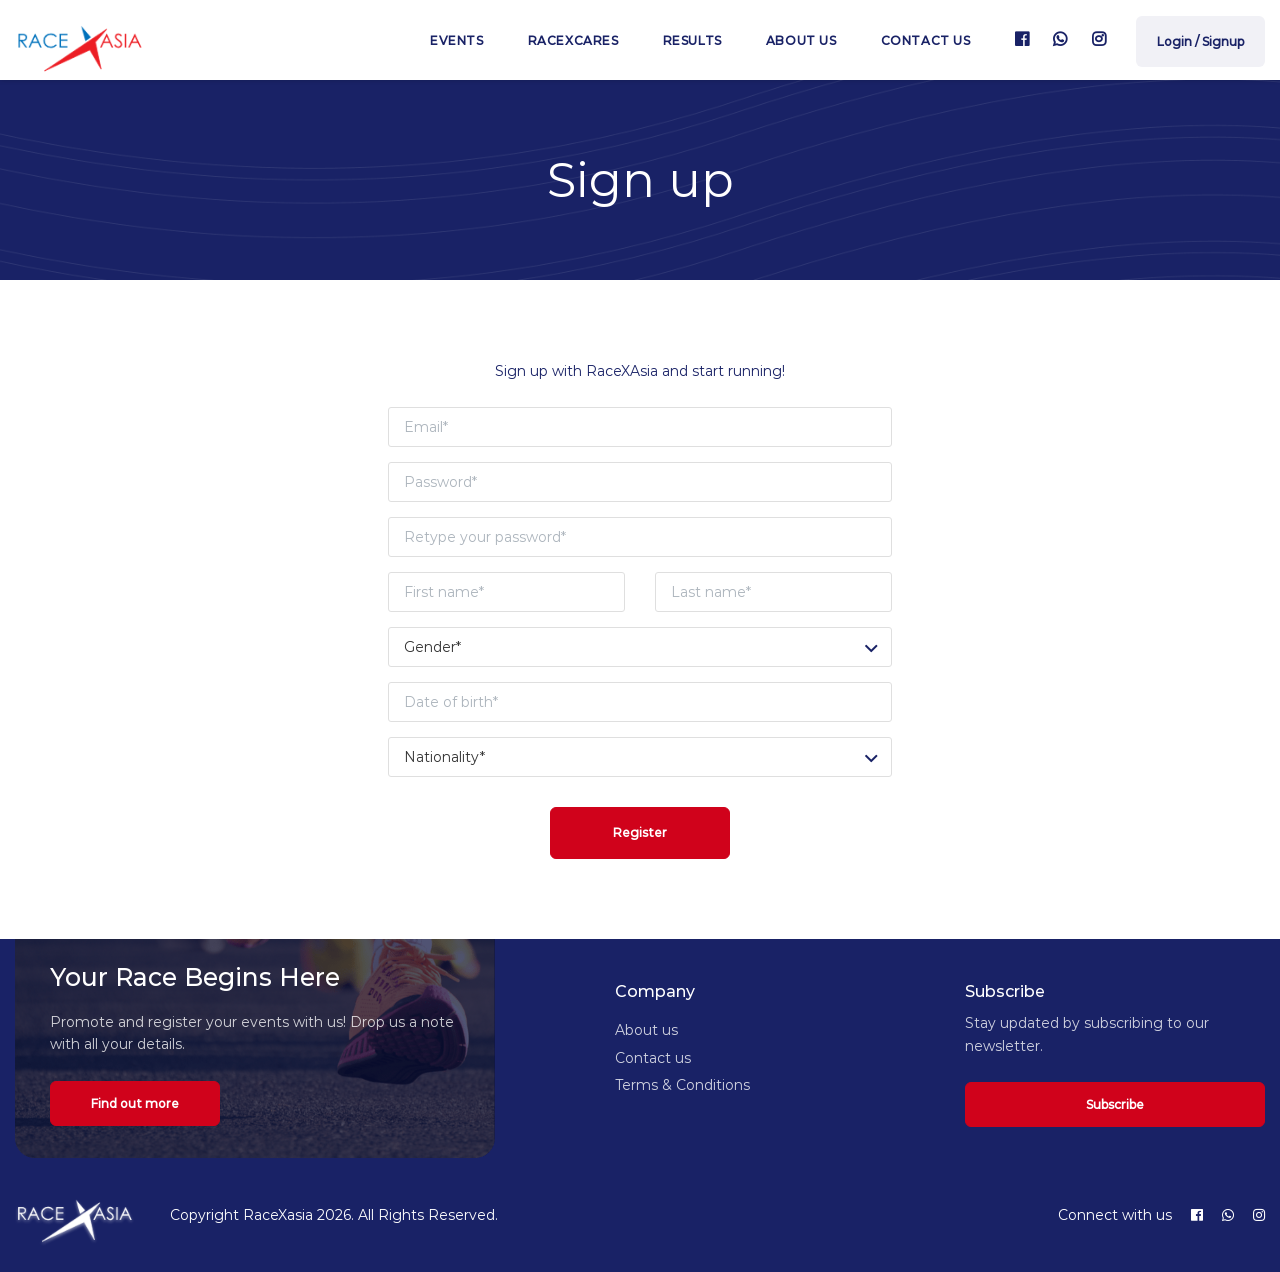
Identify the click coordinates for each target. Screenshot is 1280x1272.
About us (801, 40)
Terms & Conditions (682, 1085)
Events (457, 40)
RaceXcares (573, 40)
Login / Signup (1200, 41)
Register (640, 832)
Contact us (926, 40)
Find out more (135, 1103)
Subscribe (1115, 1104)
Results (692, 40)
